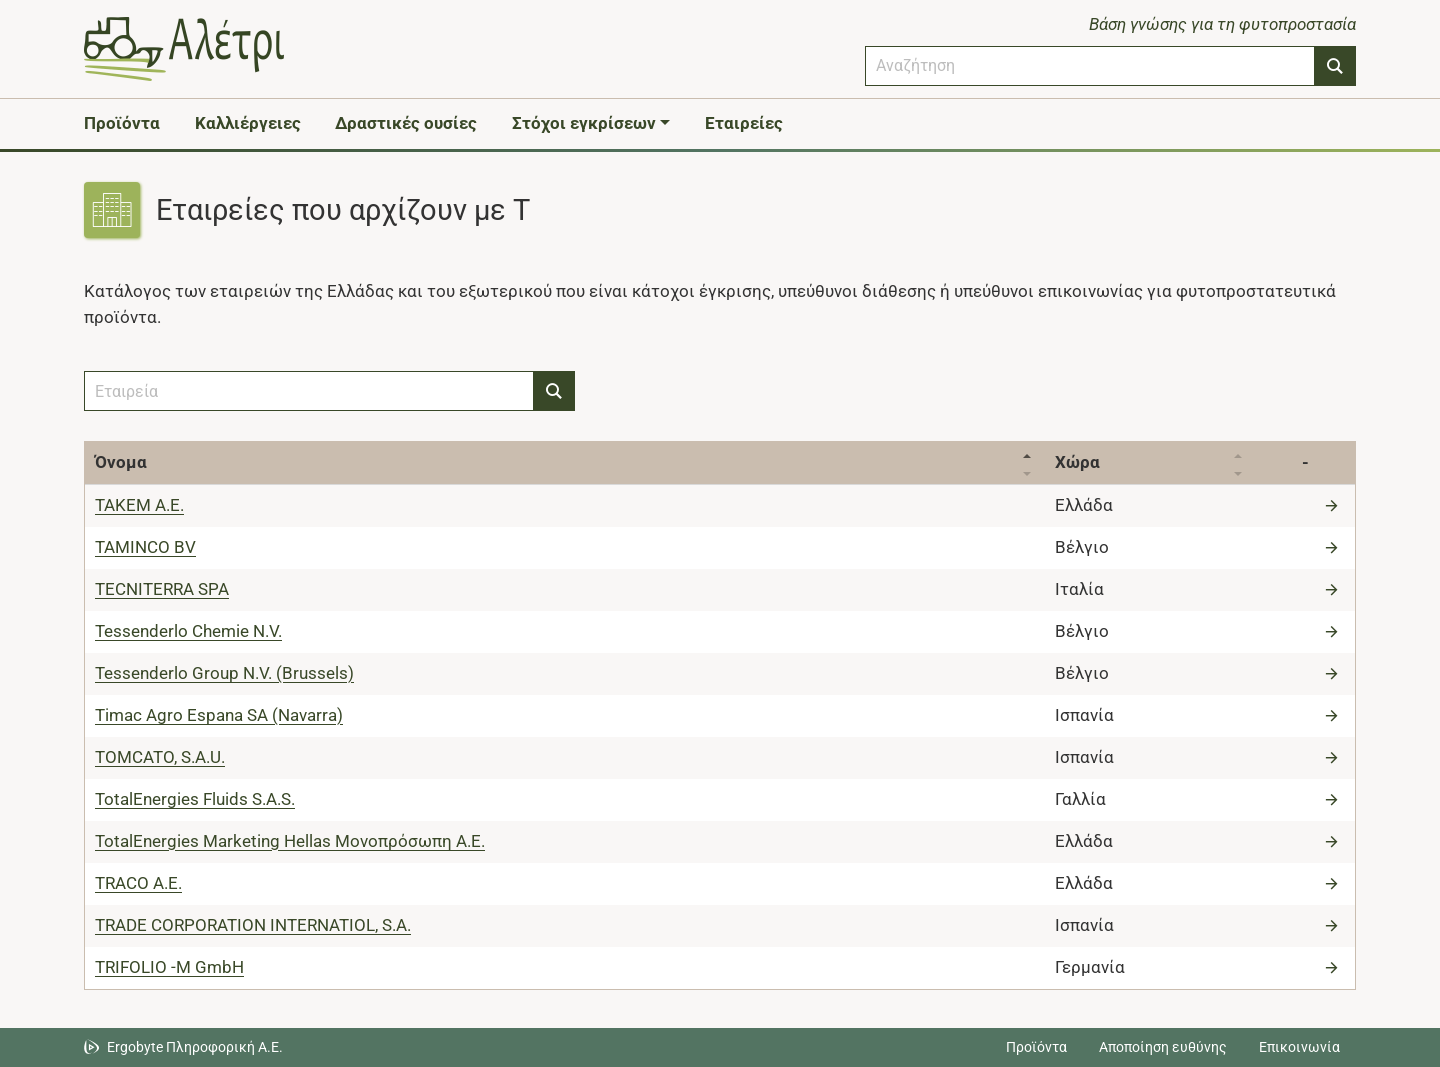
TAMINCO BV (145, 547)
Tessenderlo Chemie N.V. (188, 631)
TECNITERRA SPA (162, 589)
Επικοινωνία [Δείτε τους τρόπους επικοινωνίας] (1299, 1047)
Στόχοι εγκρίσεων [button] (584, 123)
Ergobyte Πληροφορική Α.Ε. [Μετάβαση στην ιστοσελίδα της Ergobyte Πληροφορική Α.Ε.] (195, 1047)
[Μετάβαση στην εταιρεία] (1334, 505)
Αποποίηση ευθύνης (1163, 1047)
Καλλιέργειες (248, 123)
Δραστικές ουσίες (406, 123)
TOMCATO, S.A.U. (160, 757)
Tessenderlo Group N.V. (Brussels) (224, 673)
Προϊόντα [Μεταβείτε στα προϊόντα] (1036, 1047)
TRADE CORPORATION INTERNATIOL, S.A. (253, 925)
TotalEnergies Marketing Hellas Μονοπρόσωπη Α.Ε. (290, 841)
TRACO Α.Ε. (138, 883)
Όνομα (121, 462)
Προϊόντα (122, 123)
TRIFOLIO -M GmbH (169, 967)
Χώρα (1077, 462)
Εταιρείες (744, 123)
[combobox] (1090, 66)
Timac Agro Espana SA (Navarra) (219, 715)
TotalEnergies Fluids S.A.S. (195, 799)
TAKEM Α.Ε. (139, 505)
